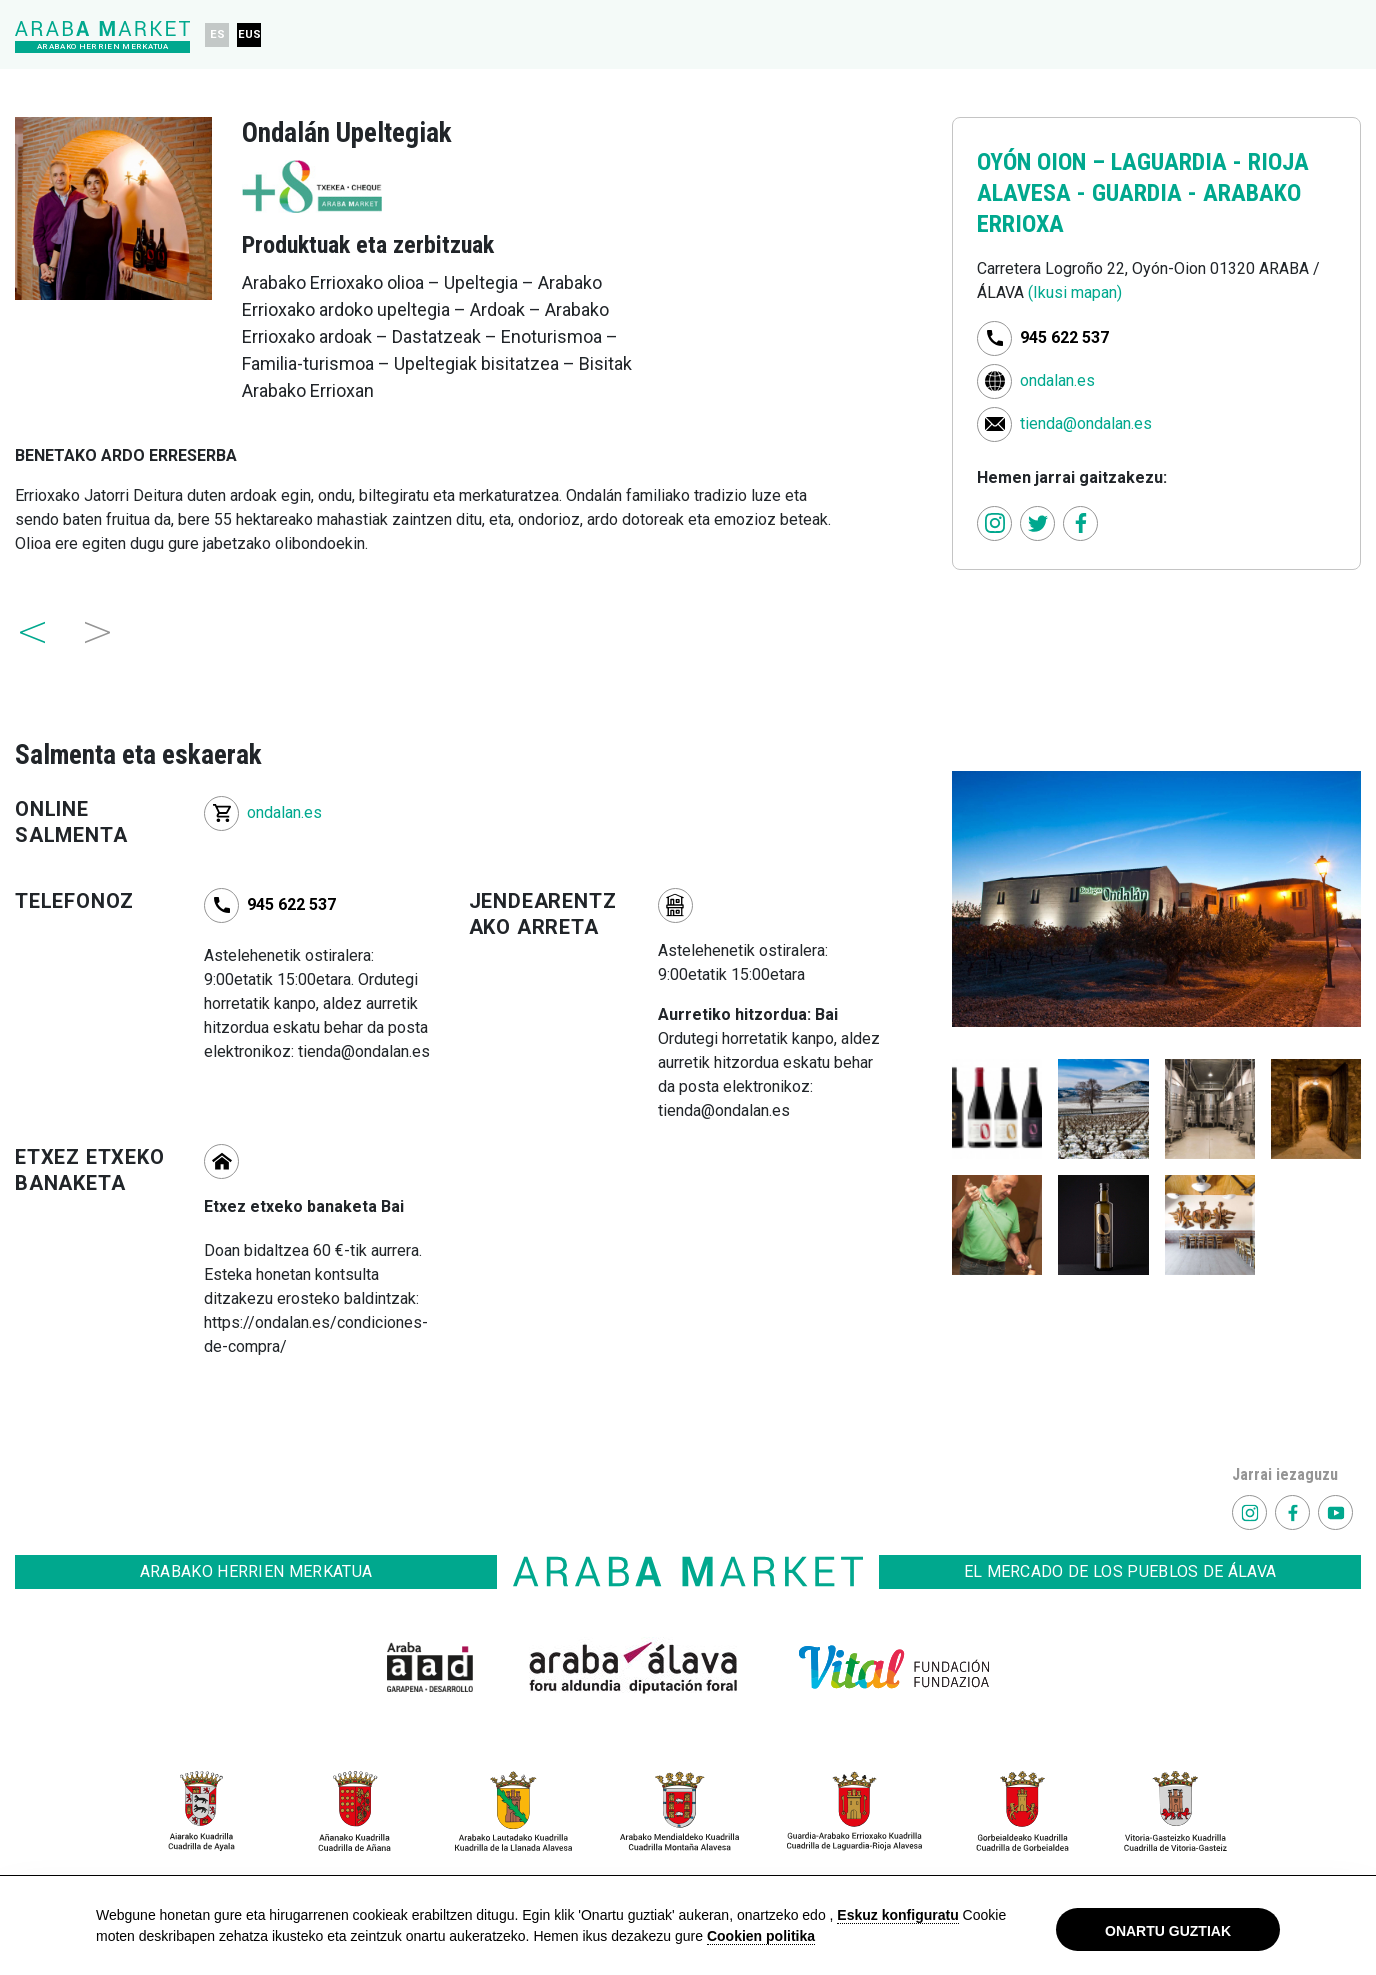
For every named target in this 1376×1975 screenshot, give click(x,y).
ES (217, 34)
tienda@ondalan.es (1086, 422)
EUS (249, 34)
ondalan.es (1057, 379)
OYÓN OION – (1044, 162)
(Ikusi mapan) (1075, 292)
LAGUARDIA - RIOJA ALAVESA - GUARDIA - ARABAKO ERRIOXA (1143, 193)
